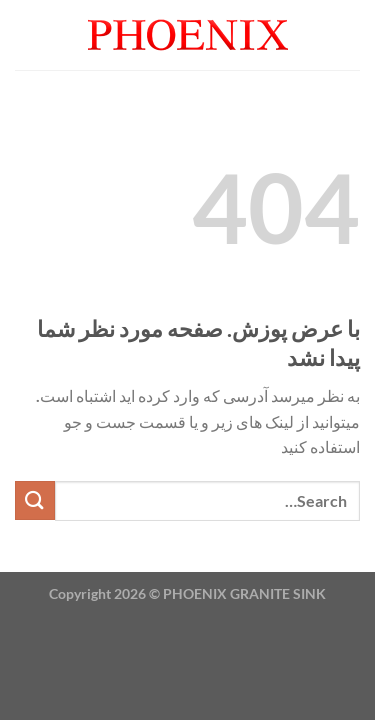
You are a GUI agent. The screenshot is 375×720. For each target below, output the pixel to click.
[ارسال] (35, 500)
